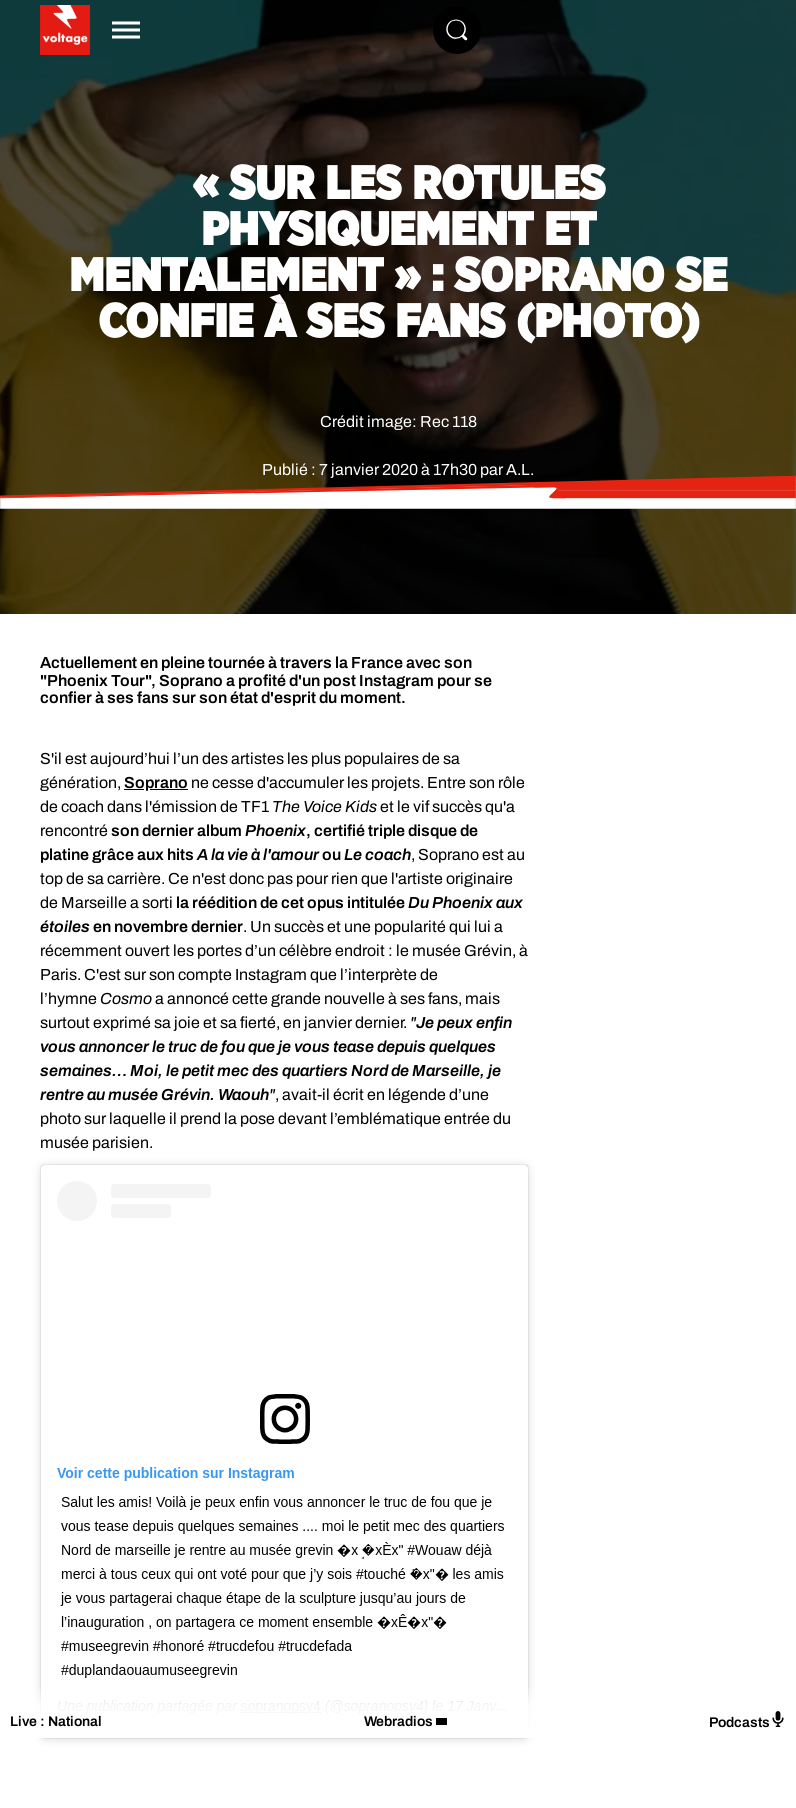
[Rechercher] (457, 30)
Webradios (398, 1721)
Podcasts (747, 1720)
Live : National (56, 1721)
